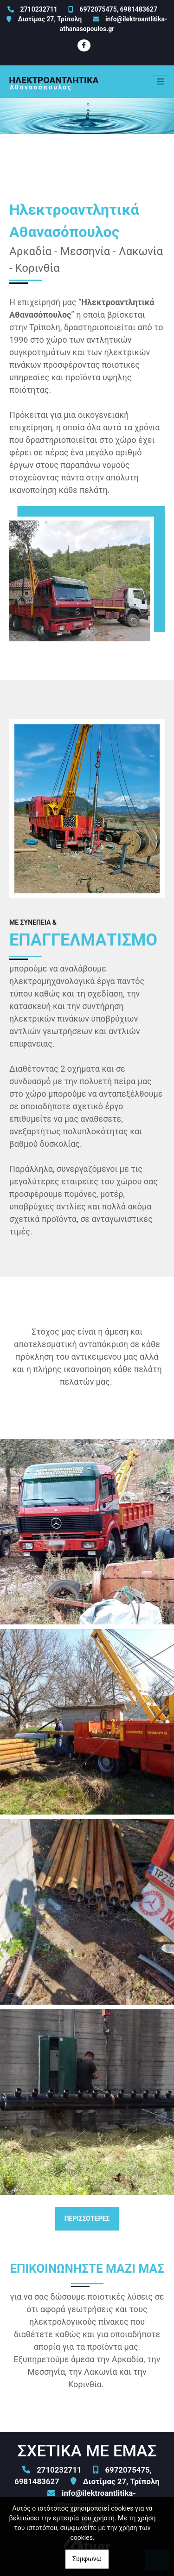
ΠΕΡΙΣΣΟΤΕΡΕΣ (87, 2218)
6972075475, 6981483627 (118, 9)
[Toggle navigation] (160, 81)
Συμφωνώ (87, 2559)
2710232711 (39, 9)
